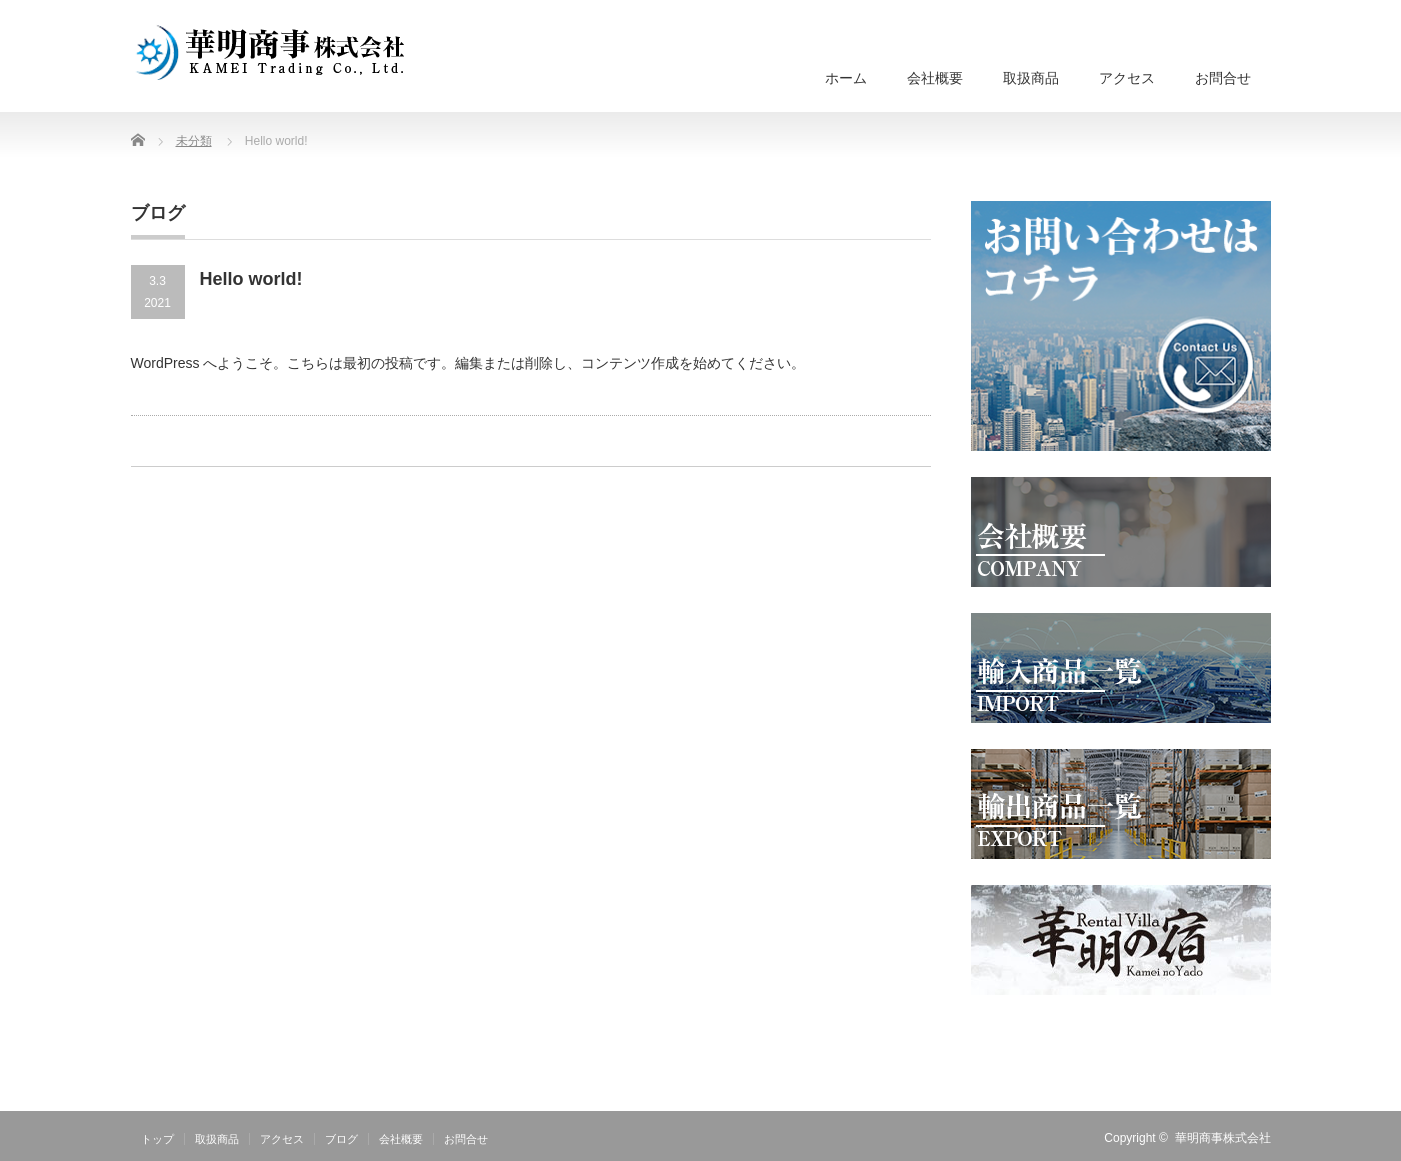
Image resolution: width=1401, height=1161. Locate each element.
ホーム (846, 78)
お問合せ (1223, 78)
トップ (157, 1139)
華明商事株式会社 (1223, 1138)
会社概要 (935, 78)
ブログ (341, 1139)
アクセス (1127, 78)
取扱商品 (1031, 78)
